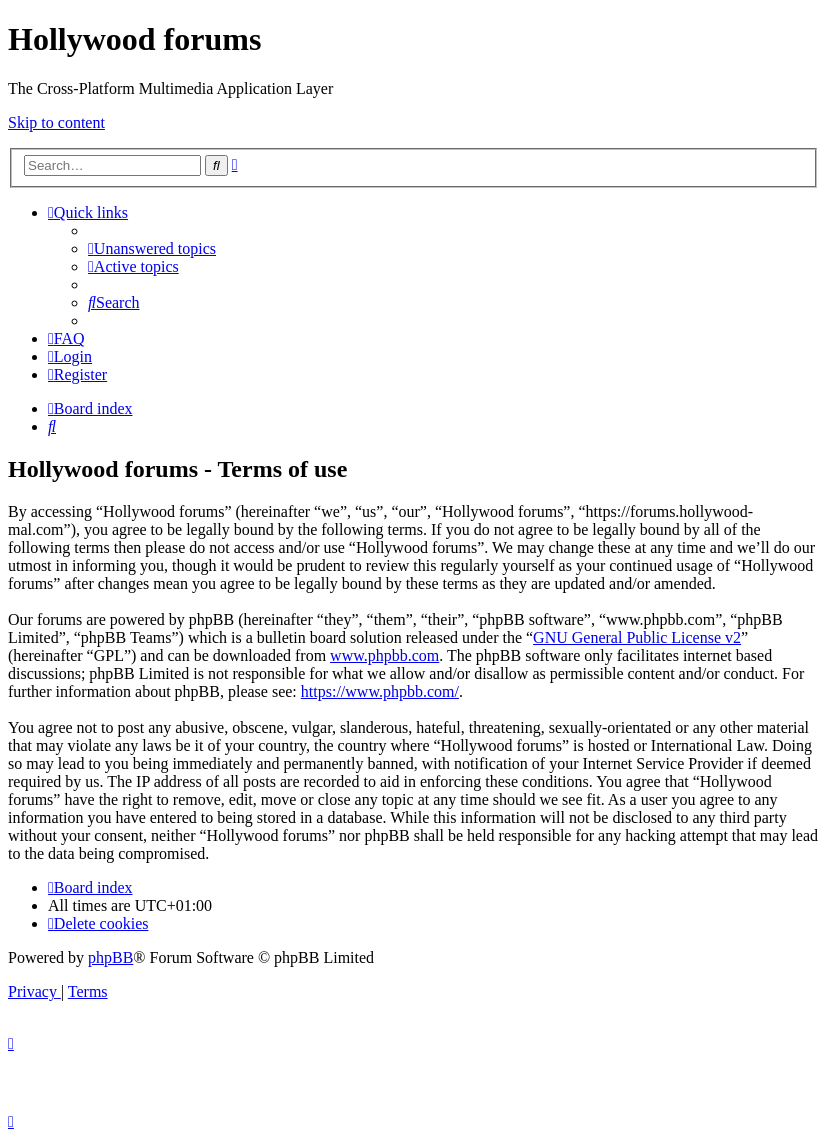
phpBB (110, 957)
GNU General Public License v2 (637, 637)
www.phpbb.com (384, 655)
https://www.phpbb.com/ (380, 691)
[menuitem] (152, 248)
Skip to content (56, 122)
